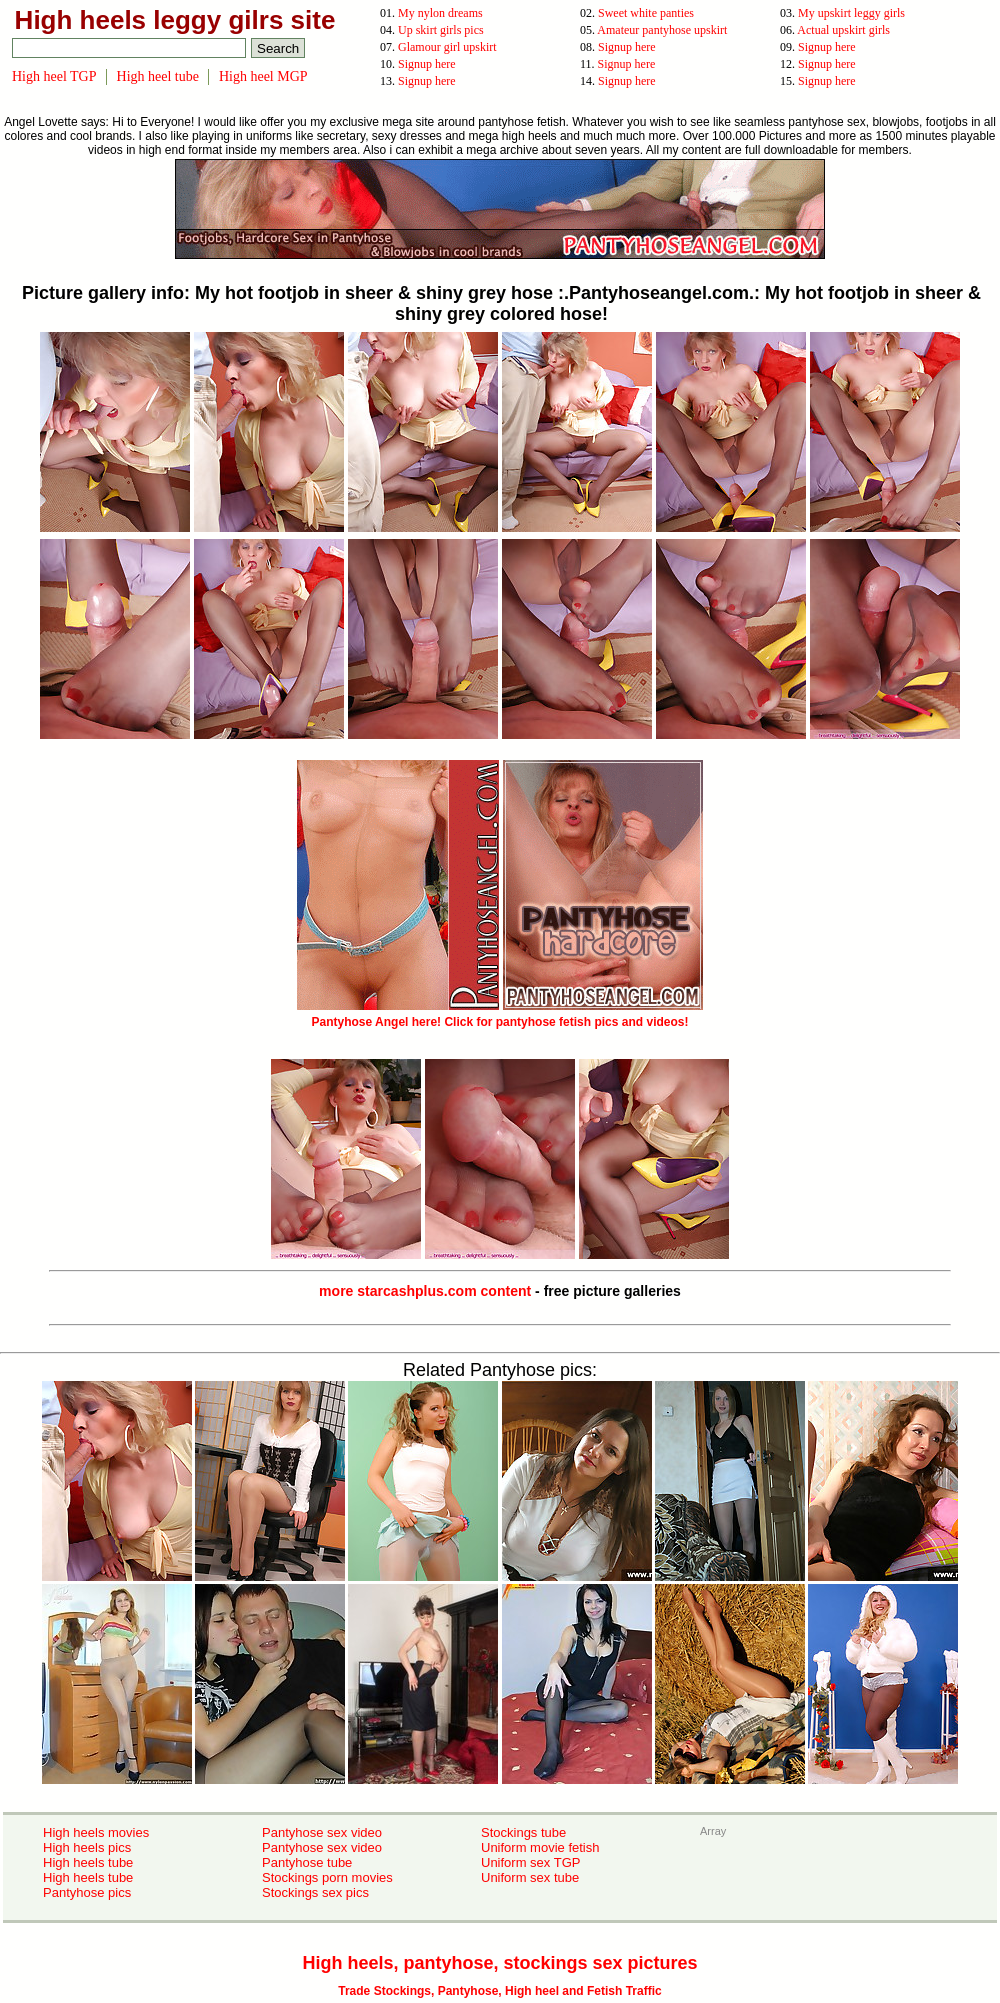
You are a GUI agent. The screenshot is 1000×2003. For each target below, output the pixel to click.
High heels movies (96, 1832)
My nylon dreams (440, 13)
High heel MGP (263, 76)
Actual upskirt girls (843, 30)
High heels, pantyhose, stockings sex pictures (499, 1963)
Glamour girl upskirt (447, 47)
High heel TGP (54, 76)
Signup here (627, 47)
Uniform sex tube (530, 1877)
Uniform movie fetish (540, 1847)
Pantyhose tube (307, 1862)
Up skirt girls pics (441, 30)
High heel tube (158, 76)
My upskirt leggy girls (851, 13)
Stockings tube (523, 1832)
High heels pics (87, 1847)
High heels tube (88, 1862)
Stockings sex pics (315, 1892)
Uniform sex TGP (530, 1862)
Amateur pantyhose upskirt (662, 30)
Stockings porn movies (327, 1877)
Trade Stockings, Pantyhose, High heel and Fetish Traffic (499, 1991)
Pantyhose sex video (322, 1832)
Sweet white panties (646, 13)
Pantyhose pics (87, 1892)
